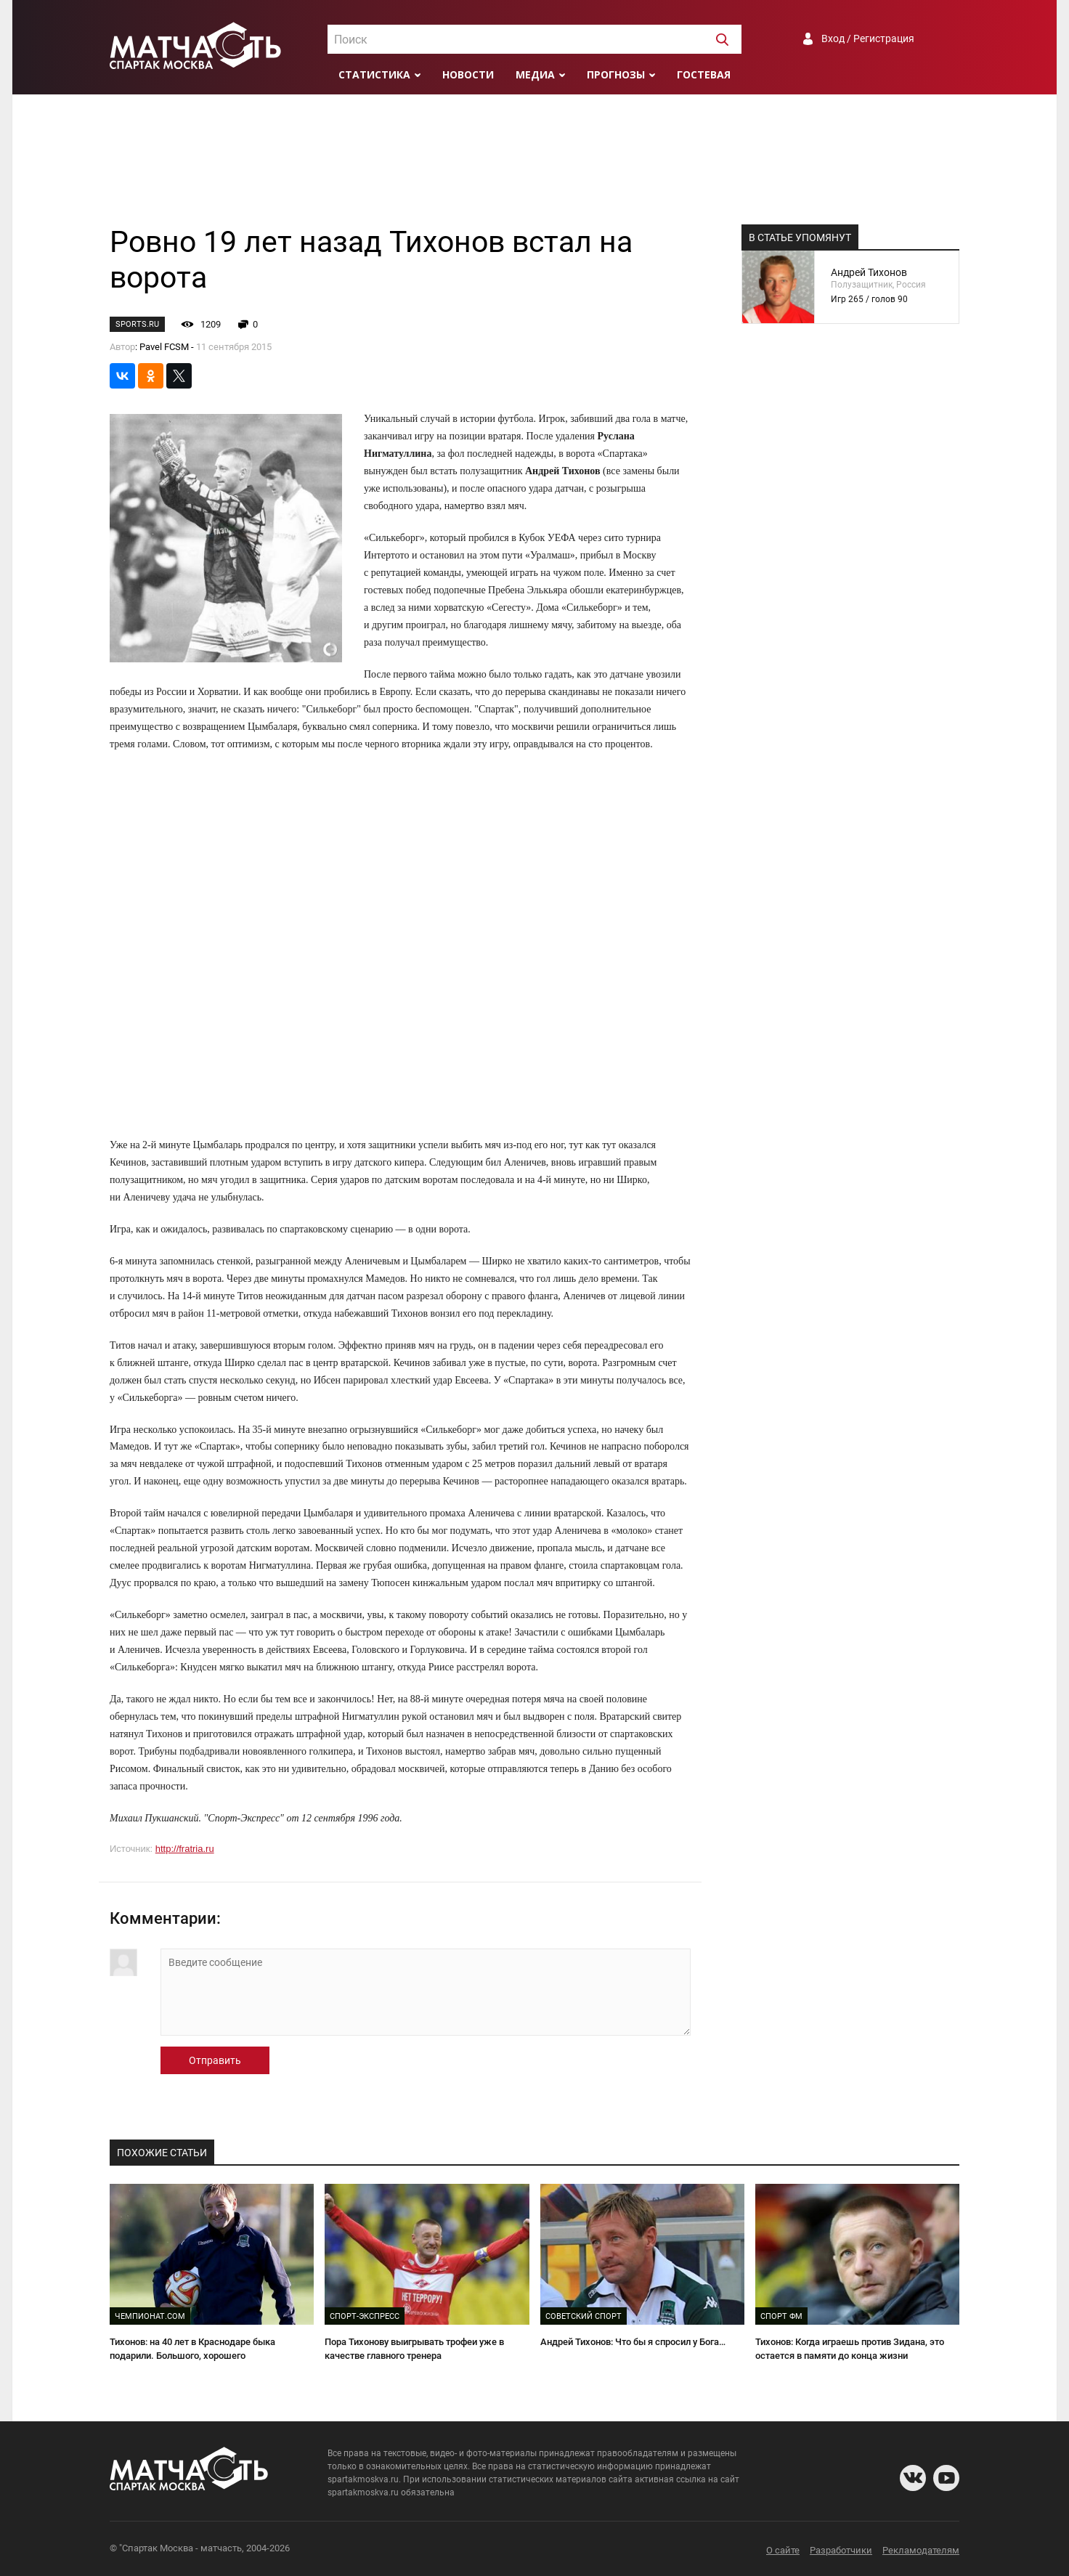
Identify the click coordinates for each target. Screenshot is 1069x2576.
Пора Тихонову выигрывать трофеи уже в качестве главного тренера (414, 2348)
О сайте (783, 2550)
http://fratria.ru (184, 1848)
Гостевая (704, 74)
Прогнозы (616, 74)
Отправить (215, 2060)
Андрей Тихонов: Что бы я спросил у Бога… (632, 2341)
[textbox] (534, 39)
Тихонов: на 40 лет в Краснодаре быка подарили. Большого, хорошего (192, 2348)
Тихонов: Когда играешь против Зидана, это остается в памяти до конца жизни (849, 2348)
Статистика (374, 74)
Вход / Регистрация (867, 38)
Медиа (535, 74)
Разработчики (841, 2550)
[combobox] (534, 39)
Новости (468, 74)
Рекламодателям (920, 2550)
